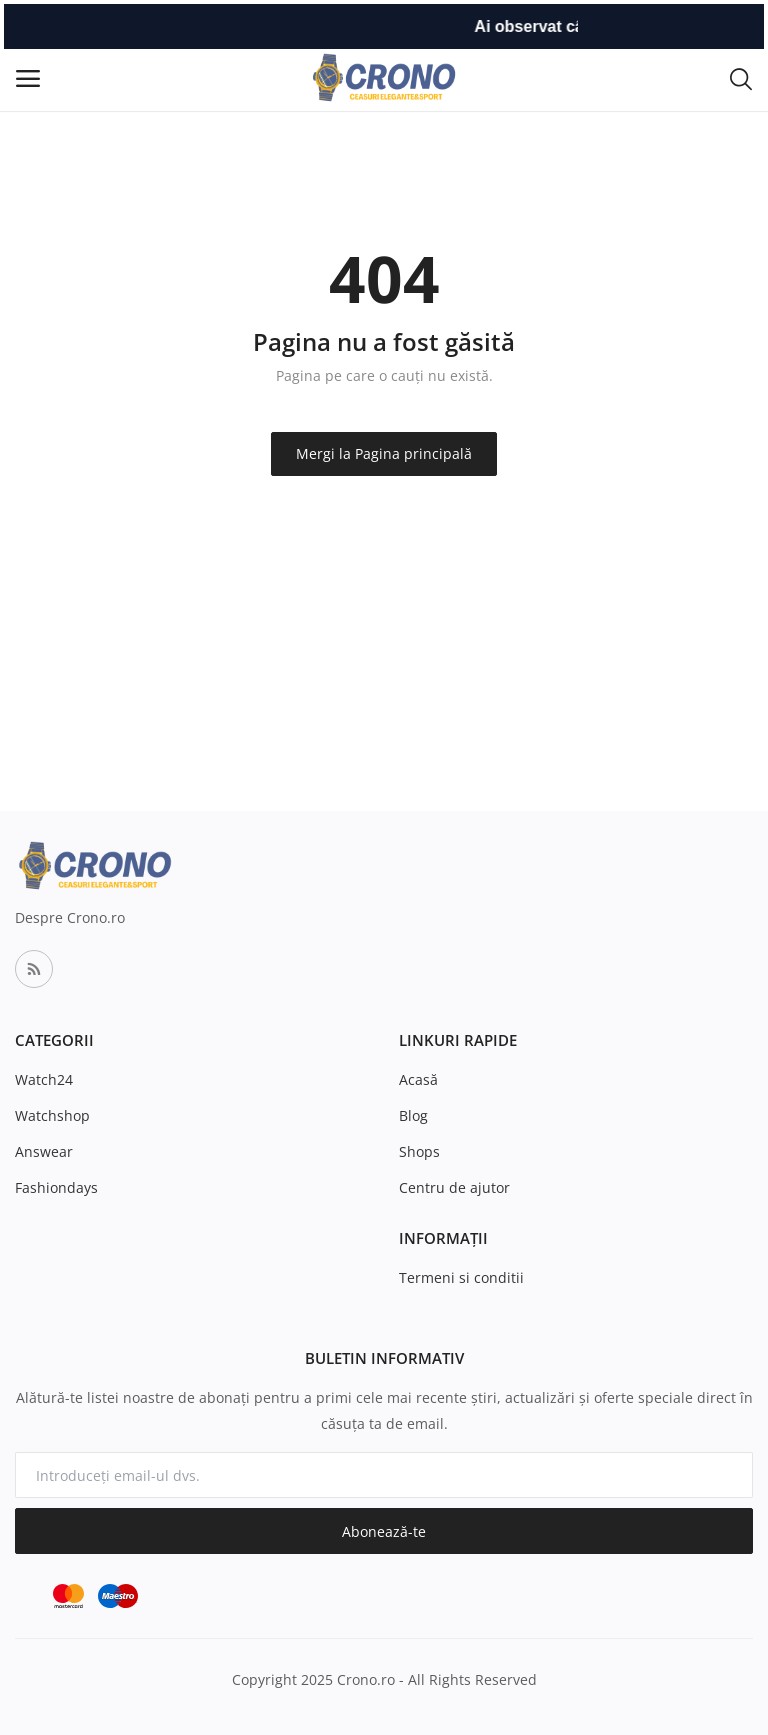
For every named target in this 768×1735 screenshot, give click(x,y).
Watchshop (52, 1115)
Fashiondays (56, 1187)
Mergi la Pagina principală (384, 453)
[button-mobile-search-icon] (741, 78)
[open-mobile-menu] (28, 78)
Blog (413, 1115)
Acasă (418, 1079)
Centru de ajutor (454, 1187)
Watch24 (44, 1079)
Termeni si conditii (461, 1277)
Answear (44, 1151)
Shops (419, 1151)
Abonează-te (384, 1531)
